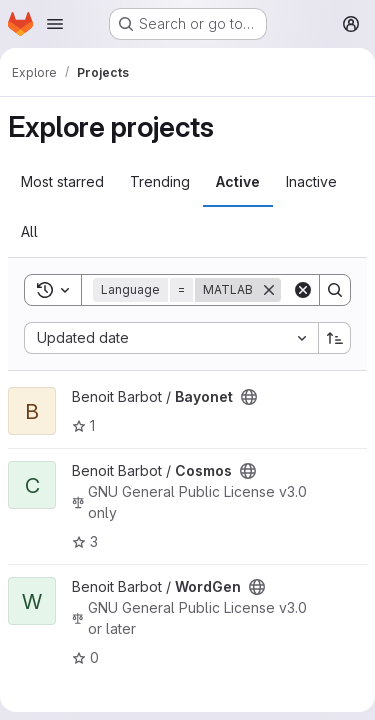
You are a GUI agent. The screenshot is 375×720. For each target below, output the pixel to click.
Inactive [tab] (311, 181)
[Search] (335, 290)
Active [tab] (238, 181)
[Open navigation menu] (55, 24)
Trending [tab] (160, 181)
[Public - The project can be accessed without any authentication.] (249, 397)
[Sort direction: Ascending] (335, 338)
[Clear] (303, 290)
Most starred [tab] (62, 181)
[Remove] (269, 290)
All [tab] (29, 231)
